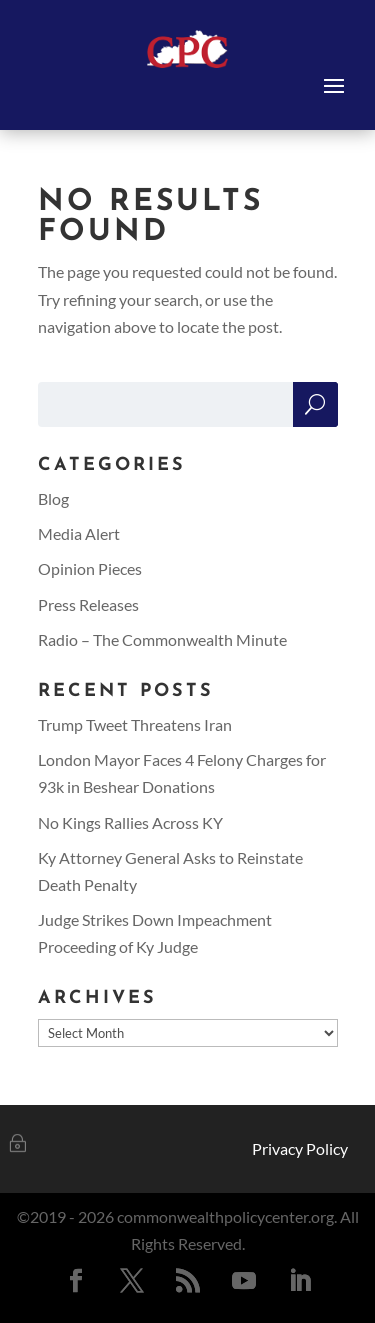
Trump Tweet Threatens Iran (135, 724)
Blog (53, 498)
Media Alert (79, 533)
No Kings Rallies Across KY (130, 822)
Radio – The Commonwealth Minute (162, 639)
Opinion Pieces (90, 568)
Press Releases (88, 604)
